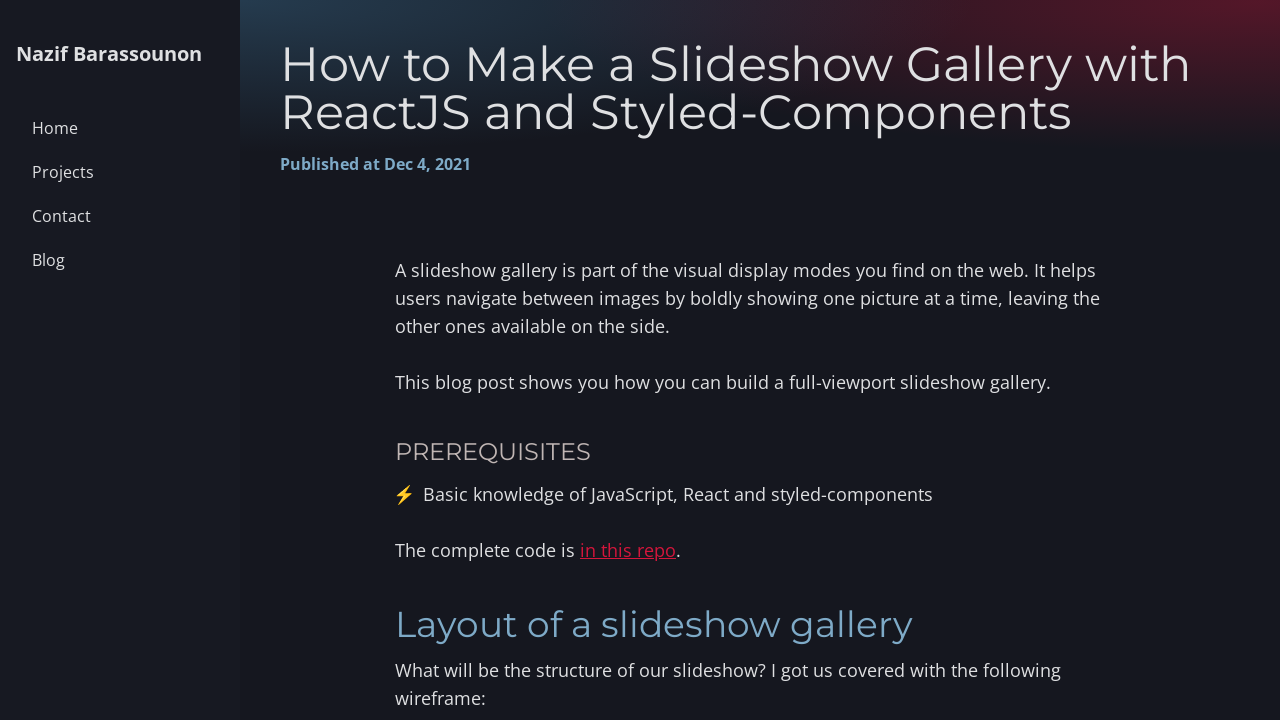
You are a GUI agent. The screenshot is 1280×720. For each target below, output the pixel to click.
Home (55, 128)
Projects (63, 172)
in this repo (628, 550)
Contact (61, 216)
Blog (48, 260)
